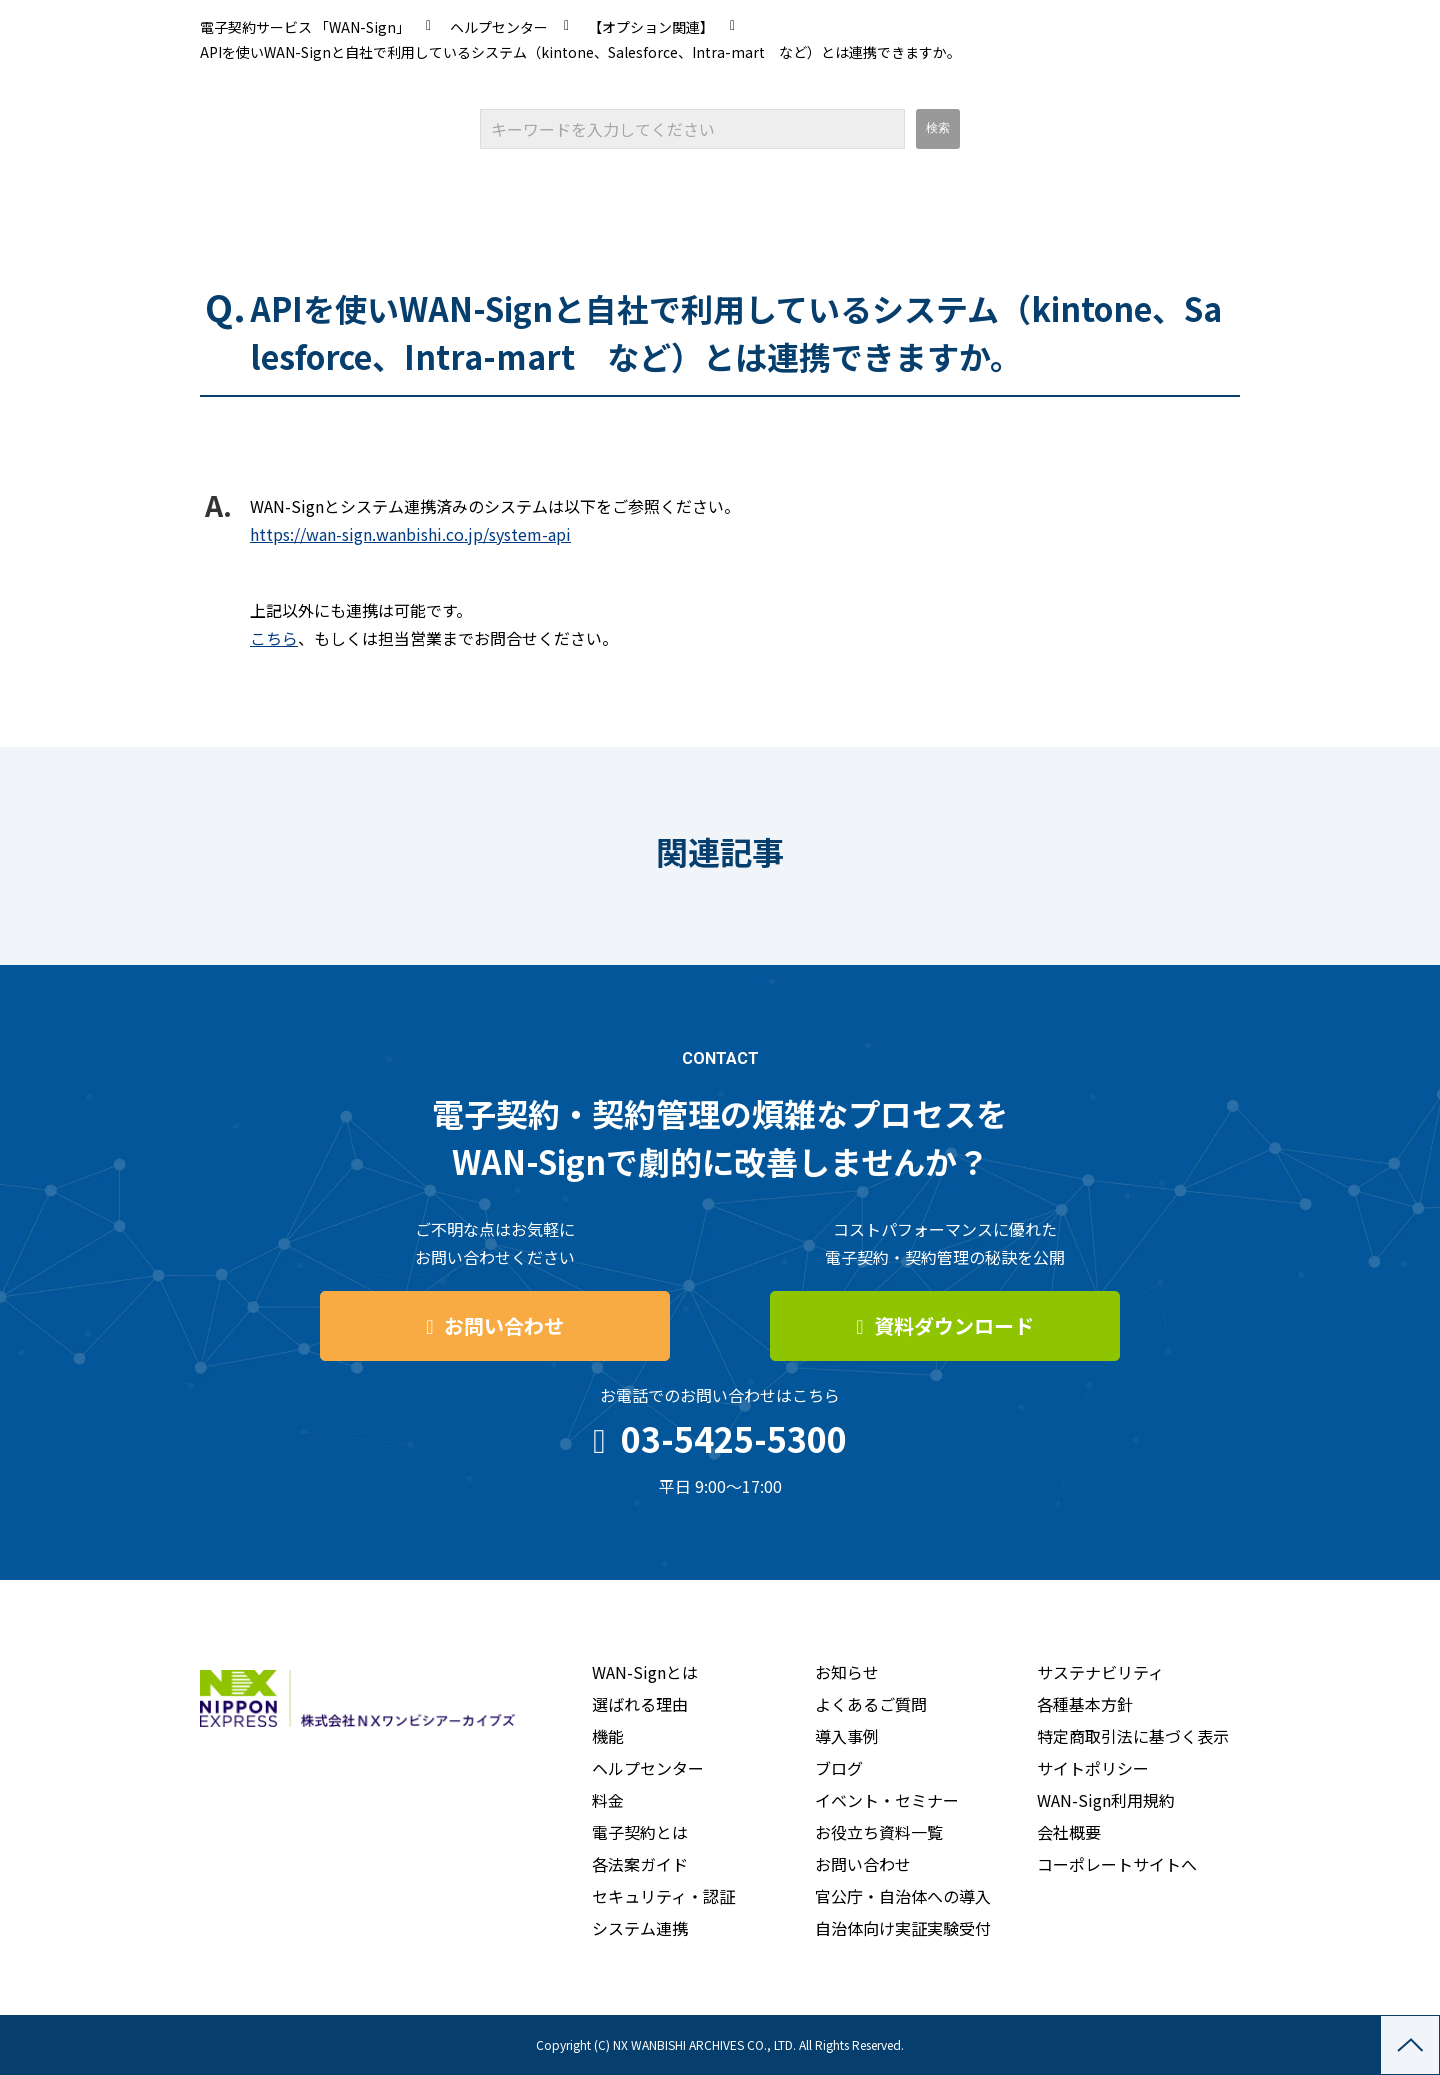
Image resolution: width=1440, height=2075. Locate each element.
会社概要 (1069, 1832)
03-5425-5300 (734, 1438)
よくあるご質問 (871, 1704)
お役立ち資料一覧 (879, 1832)
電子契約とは (640, 1832)
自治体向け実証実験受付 (903, 1928)
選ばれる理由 (640, 1704)
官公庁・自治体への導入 (903, 1896)
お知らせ (847, 1672)
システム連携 (640, 1928)
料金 (608, 1800)
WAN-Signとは (645, 1672)
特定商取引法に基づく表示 (1133, 1736)
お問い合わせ (504, 1325)
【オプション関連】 (651, 27)
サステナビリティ (1100, 1672)
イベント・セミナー (887, 1800)
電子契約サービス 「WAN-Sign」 (305, 27)
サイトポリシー (1093, 1768)
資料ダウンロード (954, 1325)
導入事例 (847, 1736)
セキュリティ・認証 (663, 1896)
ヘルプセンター (499, 27)
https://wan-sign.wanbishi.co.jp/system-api (410, 534)
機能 (608, 1736)
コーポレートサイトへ (1117, 1864)
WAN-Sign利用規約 (1106, 1800)
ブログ (839, 1768)
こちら (274, 638)
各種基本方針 (1085, 1704)
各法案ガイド (640, 1864)
